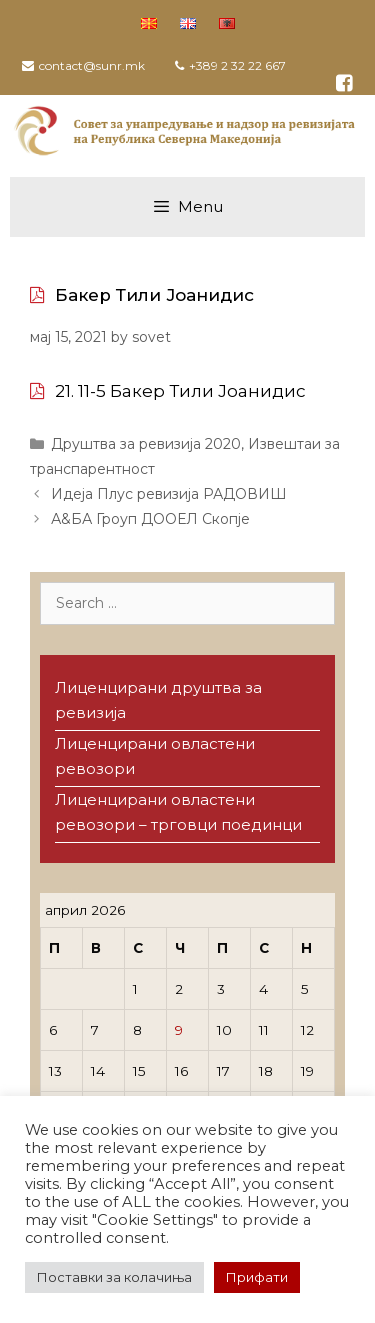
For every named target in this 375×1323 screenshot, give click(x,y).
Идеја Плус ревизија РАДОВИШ (169, 494)
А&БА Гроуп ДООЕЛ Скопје (150, 519)
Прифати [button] (257, 1277)
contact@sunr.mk (92, 65)
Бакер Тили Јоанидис (154, 295)
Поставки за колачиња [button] (114, 1277)
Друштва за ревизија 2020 (146, 444)
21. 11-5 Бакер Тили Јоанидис (180, 391)
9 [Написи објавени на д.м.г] (179, 1030)
